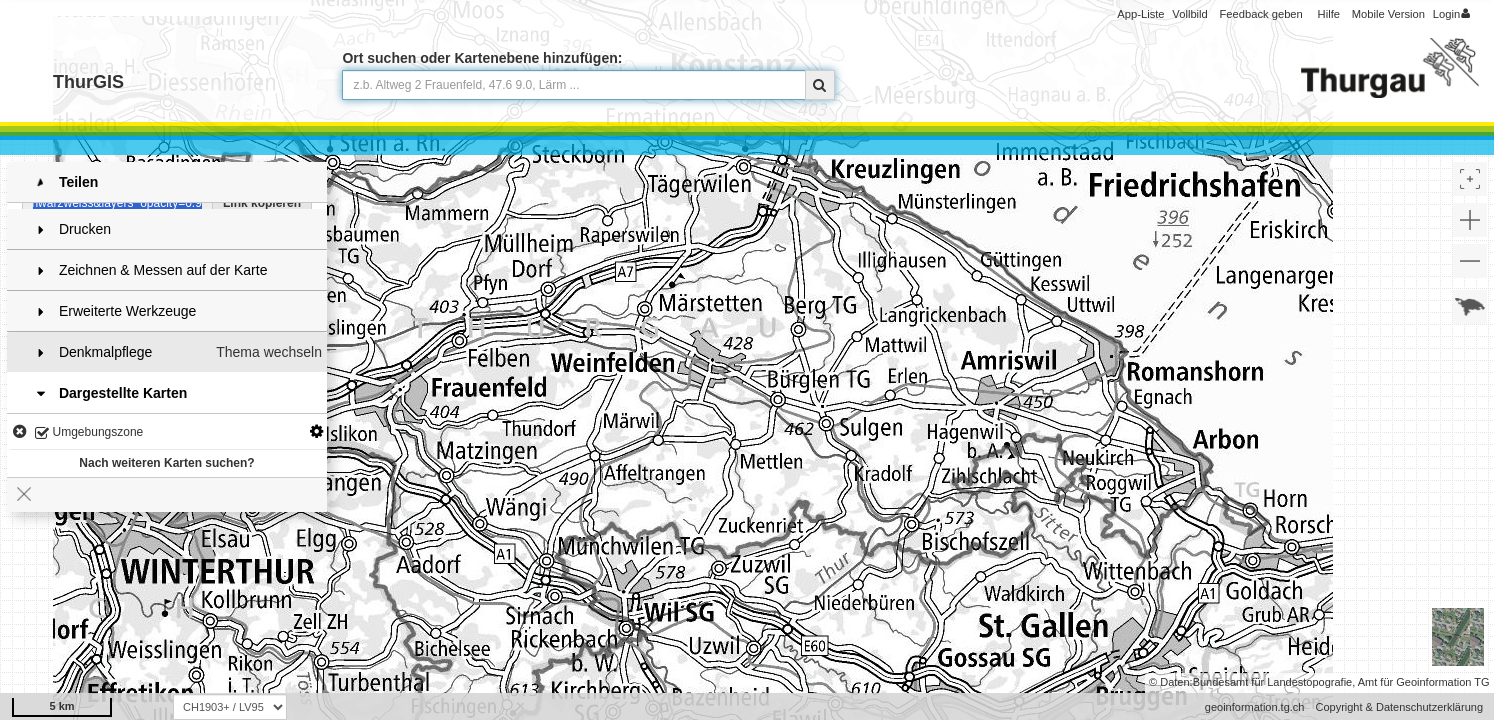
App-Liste (1140, 14)
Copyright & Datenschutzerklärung (1399, 707)
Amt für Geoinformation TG (1424, 682)
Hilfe (1329, 14)
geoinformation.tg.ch (1255, 707)
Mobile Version (1388, 14)
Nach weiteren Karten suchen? (166, 457)
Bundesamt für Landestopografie (1273, 682)
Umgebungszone (89, 427)
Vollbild (1189, 14)
